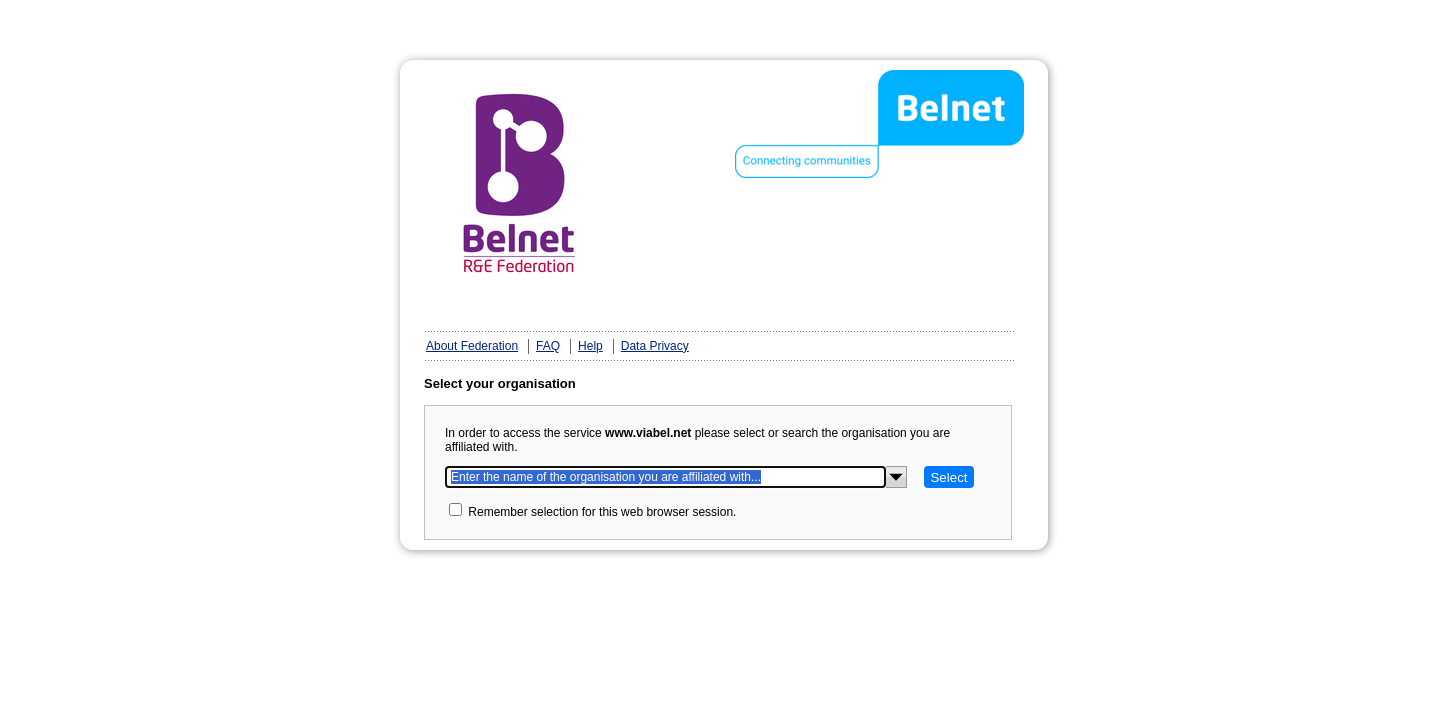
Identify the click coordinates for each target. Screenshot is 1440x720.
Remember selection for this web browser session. (602, 512)
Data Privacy (655, 346)
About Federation (472, 346)
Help (590, 346)
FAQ (548, 346)
